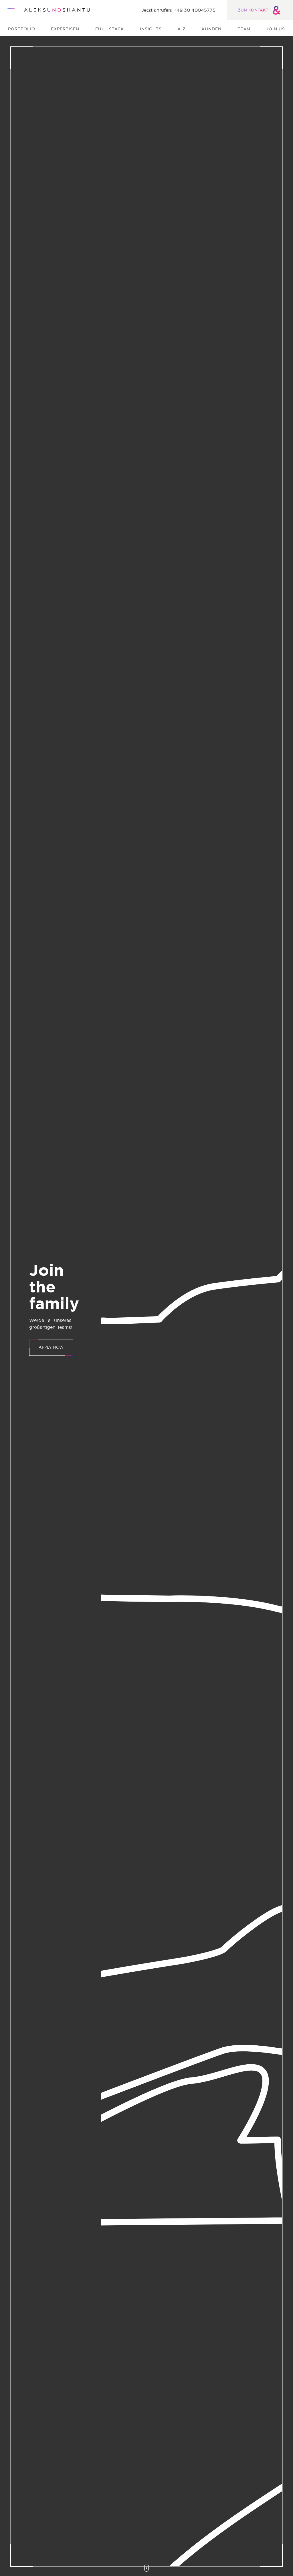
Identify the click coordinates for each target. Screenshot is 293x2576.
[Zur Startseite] (57, 10)
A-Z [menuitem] (181, 29)
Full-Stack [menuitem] (109, 29)
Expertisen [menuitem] (65, 29)
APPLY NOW (51, 1347)
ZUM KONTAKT (260, 10)
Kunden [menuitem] (211, 29)
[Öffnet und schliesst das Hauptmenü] (13, 10)
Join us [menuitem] (275, 29)
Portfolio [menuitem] (21, 29)
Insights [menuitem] (151, 29)
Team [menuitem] (243, 29)
